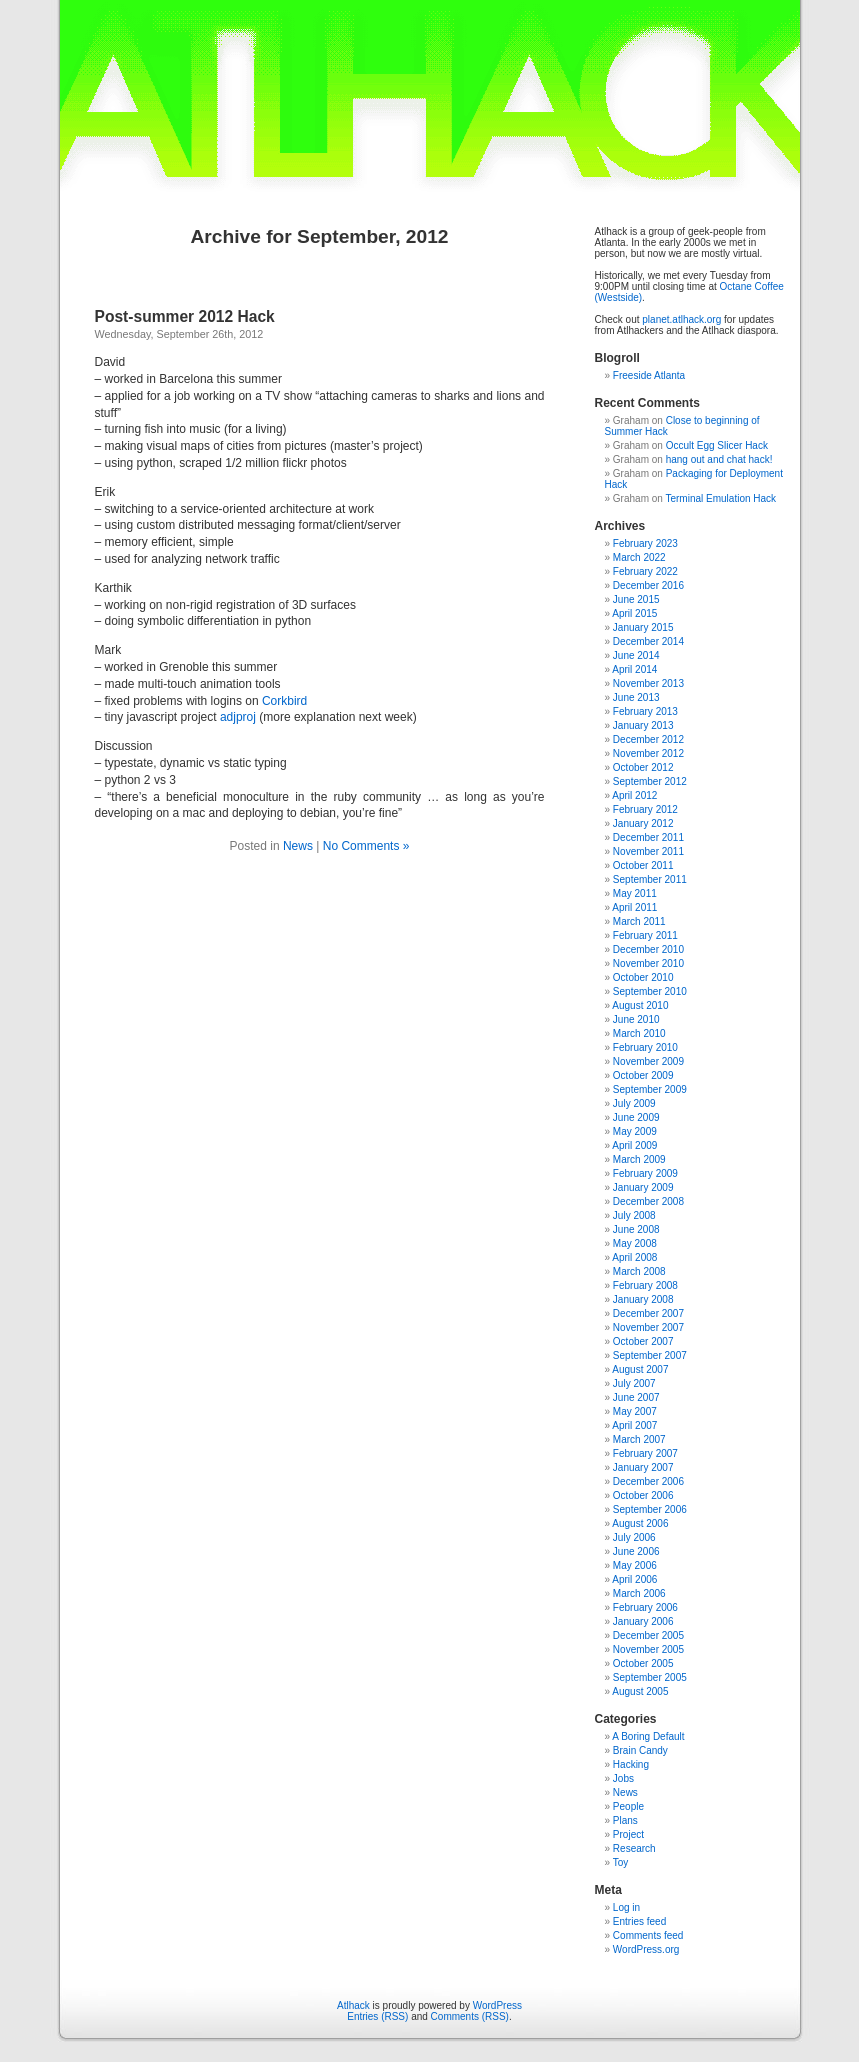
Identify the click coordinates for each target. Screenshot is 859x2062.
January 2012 (643, 823)
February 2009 (645, 1173)
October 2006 (643, 1495)
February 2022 (645, 571)
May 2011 (635, 893)
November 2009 (648, 1061)
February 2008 (645, 1285)
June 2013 (636, 697)
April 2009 (634, 1145)
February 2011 (645, 935)
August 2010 (640, 1005)
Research (634, 1848)
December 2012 (648, 739)
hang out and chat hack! (719, 459)
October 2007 (643, 1341)
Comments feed (648, 1935)
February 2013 (645, 711)
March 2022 (639, 557)
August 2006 (640, 1523)
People (628, 1806)
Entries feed (639, 1921)
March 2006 (639, 1593)
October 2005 (643, 1663)
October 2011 (643, 865)
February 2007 (645, 1453)
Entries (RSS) (377, 2016)
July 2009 (634, 1103)
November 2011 (648, 851)
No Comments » (366, 846)
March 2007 (639, 1439)
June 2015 (636, 599)
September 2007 (650, 1355)
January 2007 (643, 1467)
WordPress (497, 2005)
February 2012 (645, 809)
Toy (621, 1862)
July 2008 (634, 1215)
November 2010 (648, 963)
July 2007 (634, 1383)
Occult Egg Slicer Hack (717, 445)
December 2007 (648, 1313)
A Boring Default (648, 1736)
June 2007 (636, 1397)
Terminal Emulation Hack (720, 498)
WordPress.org (646, 1949)
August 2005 (640, 1691)
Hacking (631, 1764)
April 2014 (634, 669)
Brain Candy (640, 1750)
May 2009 (635, 1131)
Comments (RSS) (470, 2016)
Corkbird (284, 701)
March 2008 (639, 1271)
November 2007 (648, 1327)
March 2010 (639, 1033)
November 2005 (648, 1649)
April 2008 (634, 1257)
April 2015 (634, 613)
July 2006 (634, 1537)
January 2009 (643, 1187)
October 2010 (643, 977)
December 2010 (648, 949)
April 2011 (634, 907)
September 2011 (650, 879)
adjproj (238, 717)
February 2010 (645, 1047)
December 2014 (648, 641)
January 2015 (643, 627)
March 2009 (639, 1159)
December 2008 (648, 1201)
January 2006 (643, 1621)
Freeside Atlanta (649, 375)
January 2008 (643, 1299)
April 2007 (634, 1425)
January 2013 (643, 725)
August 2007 (640, 1369)
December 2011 (648, 837)
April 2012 (634, 795)
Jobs (623, 1778)
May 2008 (635, 1243)
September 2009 (650, 1089)
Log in (626, 1907)
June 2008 (636, 1229)
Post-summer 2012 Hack (185, 316)
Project (628, 1834)
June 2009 (636, 1117)
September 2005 (650, 1677)
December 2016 (648, 585)
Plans (625, 1820)
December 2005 (648, 1635)
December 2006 (648, 1481)
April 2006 (634, 1579)
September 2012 (650, 781)
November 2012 (648, 753)
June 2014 (636, 655)
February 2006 (645, 1607)
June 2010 (636, 1019)
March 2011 (639, 921)
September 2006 (650, 1509)
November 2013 (648, 683)
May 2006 (635, 1565)
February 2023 (645, 543)
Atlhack (353, 2005)
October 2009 (643, 1075)
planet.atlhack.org (681, 319)
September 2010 (650, 991)
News (298, 846)
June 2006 (636, 1551)
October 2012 (643, 767)
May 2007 (635, 1411)
